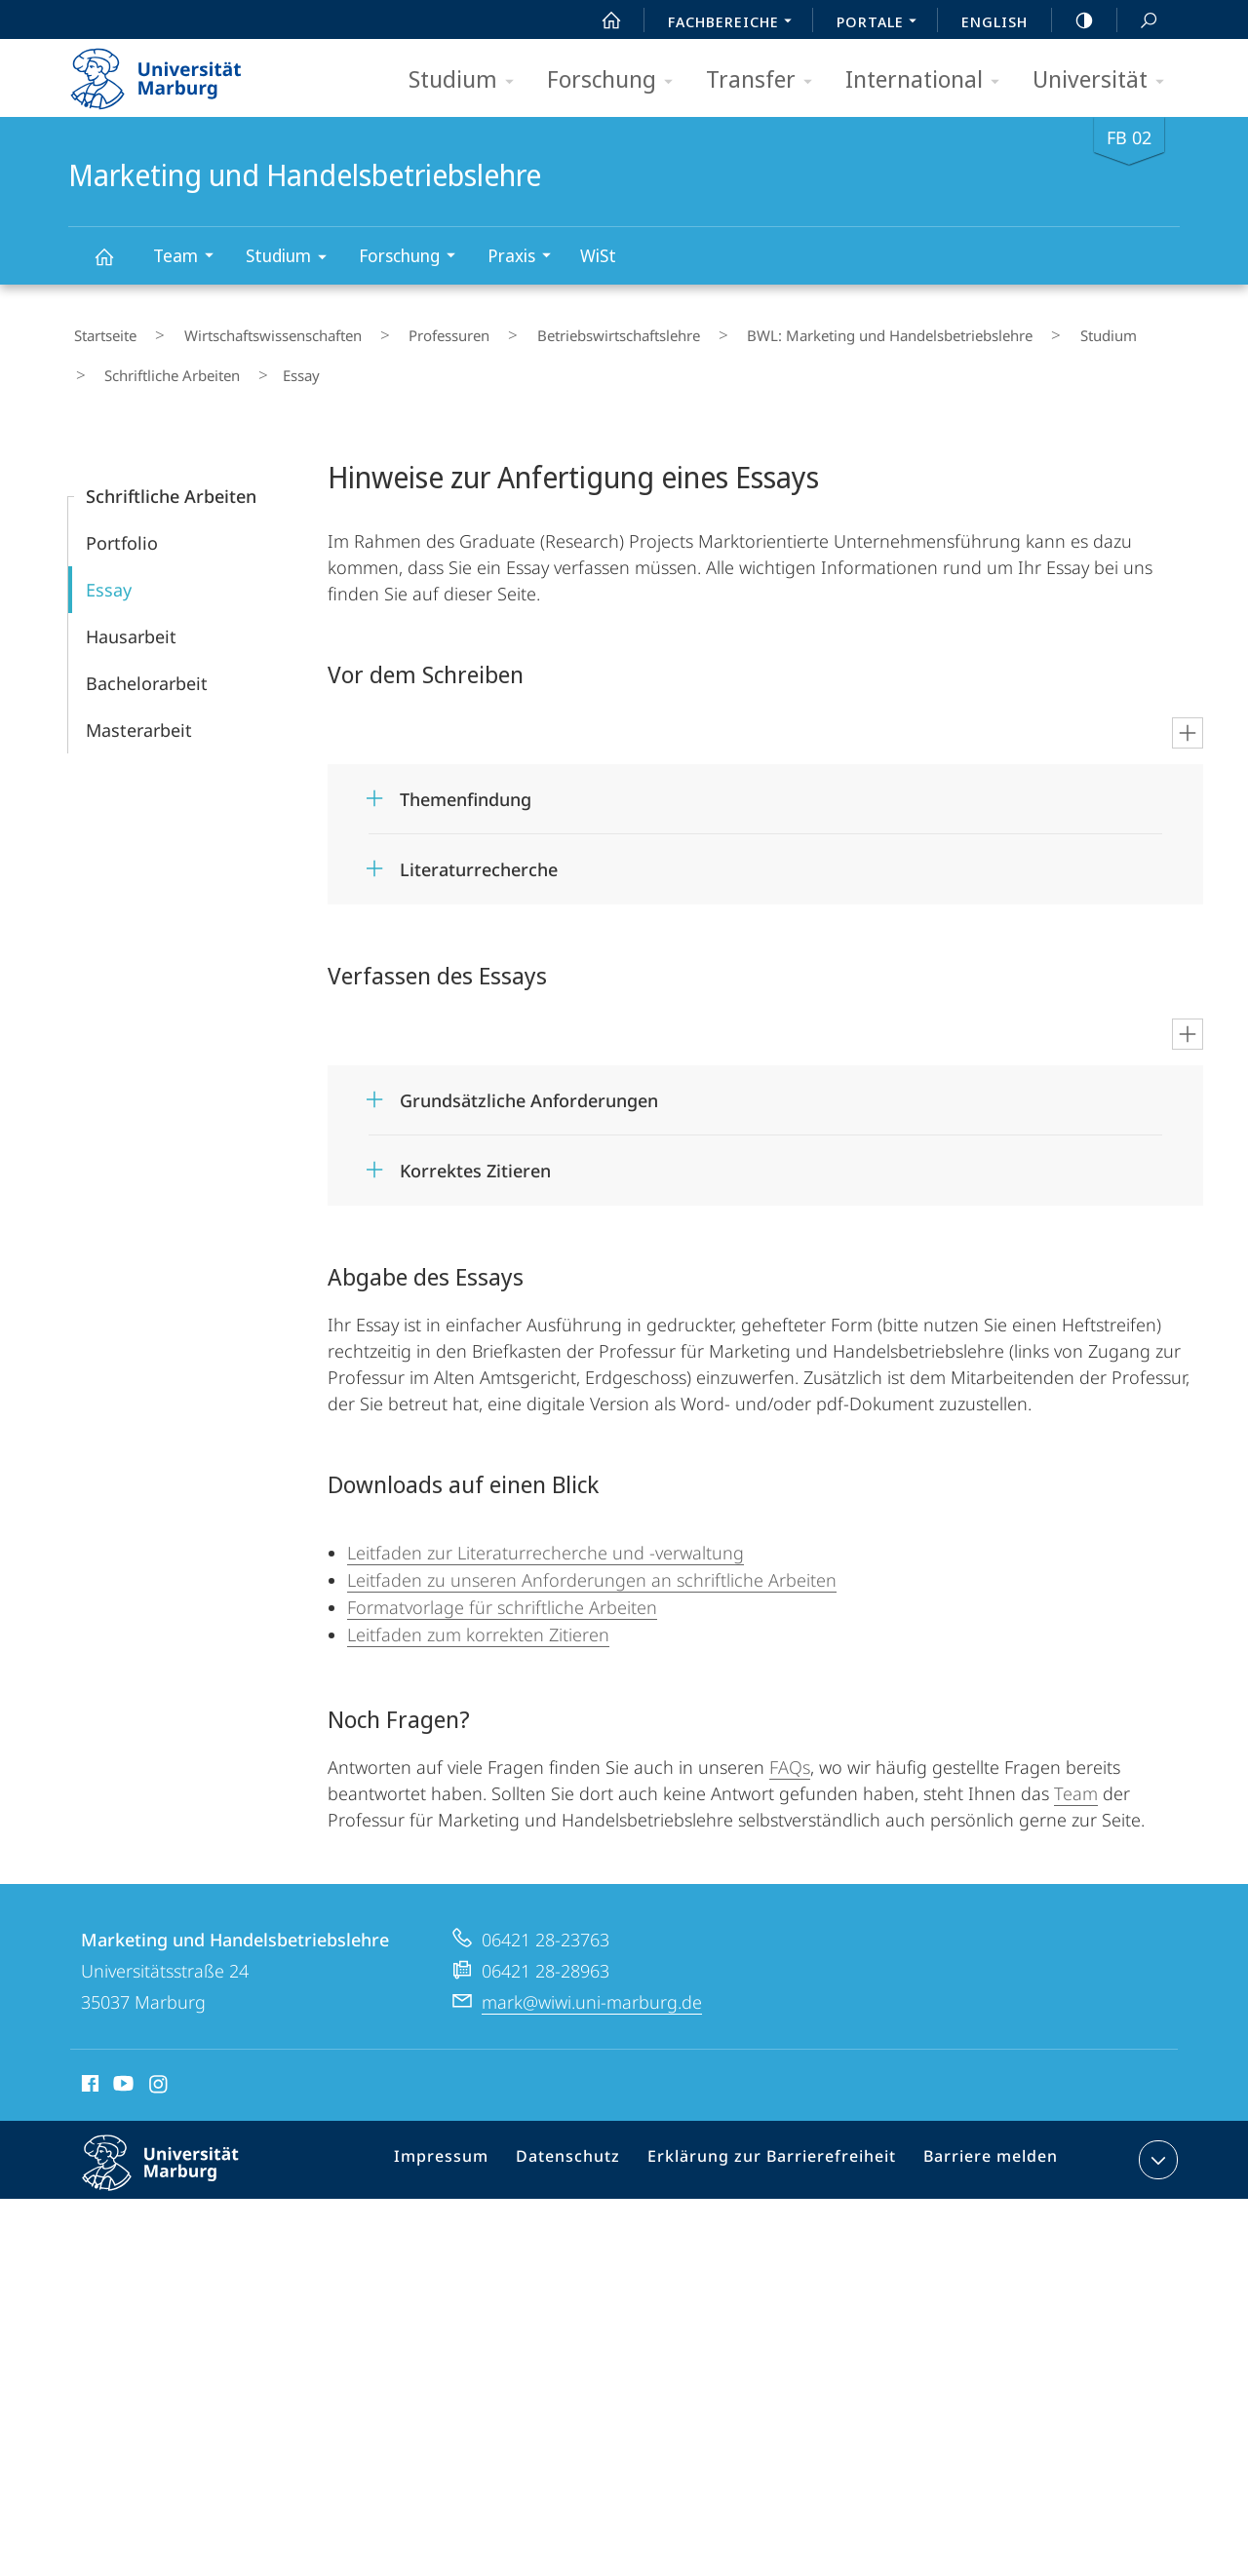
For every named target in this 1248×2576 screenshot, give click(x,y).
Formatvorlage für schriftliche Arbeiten (502, 1584)
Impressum (467, 2140)
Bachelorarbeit (147, 660)
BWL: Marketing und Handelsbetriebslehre (796, 330)
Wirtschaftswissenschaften (244, 330)
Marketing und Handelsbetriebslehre (115, 266)
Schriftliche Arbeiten (161, 358)
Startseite (99, 330)
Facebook (88, 2063)
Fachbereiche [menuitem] (735, 23)
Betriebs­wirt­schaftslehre (546, 330)
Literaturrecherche (479, 846)
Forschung (616, 80)
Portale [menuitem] (882, 23)
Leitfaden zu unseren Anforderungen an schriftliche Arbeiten (592, 1556)
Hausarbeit (131, 613)
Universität (1105, 80)
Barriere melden (982, 2140)
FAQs (789, 1743)
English (994, 21)
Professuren (399, 330)
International (928, 80)
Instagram (159, 2063)
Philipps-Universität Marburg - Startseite (173, 72)
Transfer (765, 80)
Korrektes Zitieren (475, 1147)
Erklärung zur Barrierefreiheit (777, 2140)
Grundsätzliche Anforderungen (529, 1077)
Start (600, 20)
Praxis (526, 258)
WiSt (598, 255)
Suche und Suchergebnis (1137, 21)
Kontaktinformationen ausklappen (1156, 2136)
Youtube (121, 2063)
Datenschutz (586, 2140)
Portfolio (122, 519)
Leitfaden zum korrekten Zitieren (478, 1611)
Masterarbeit (139, 706)
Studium (467, 80)
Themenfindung (465, 775)
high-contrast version (1073, 20)
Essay (109, 566)
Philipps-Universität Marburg (177, 2155)
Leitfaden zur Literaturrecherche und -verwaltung (545, 1529)
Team (189, 258)
